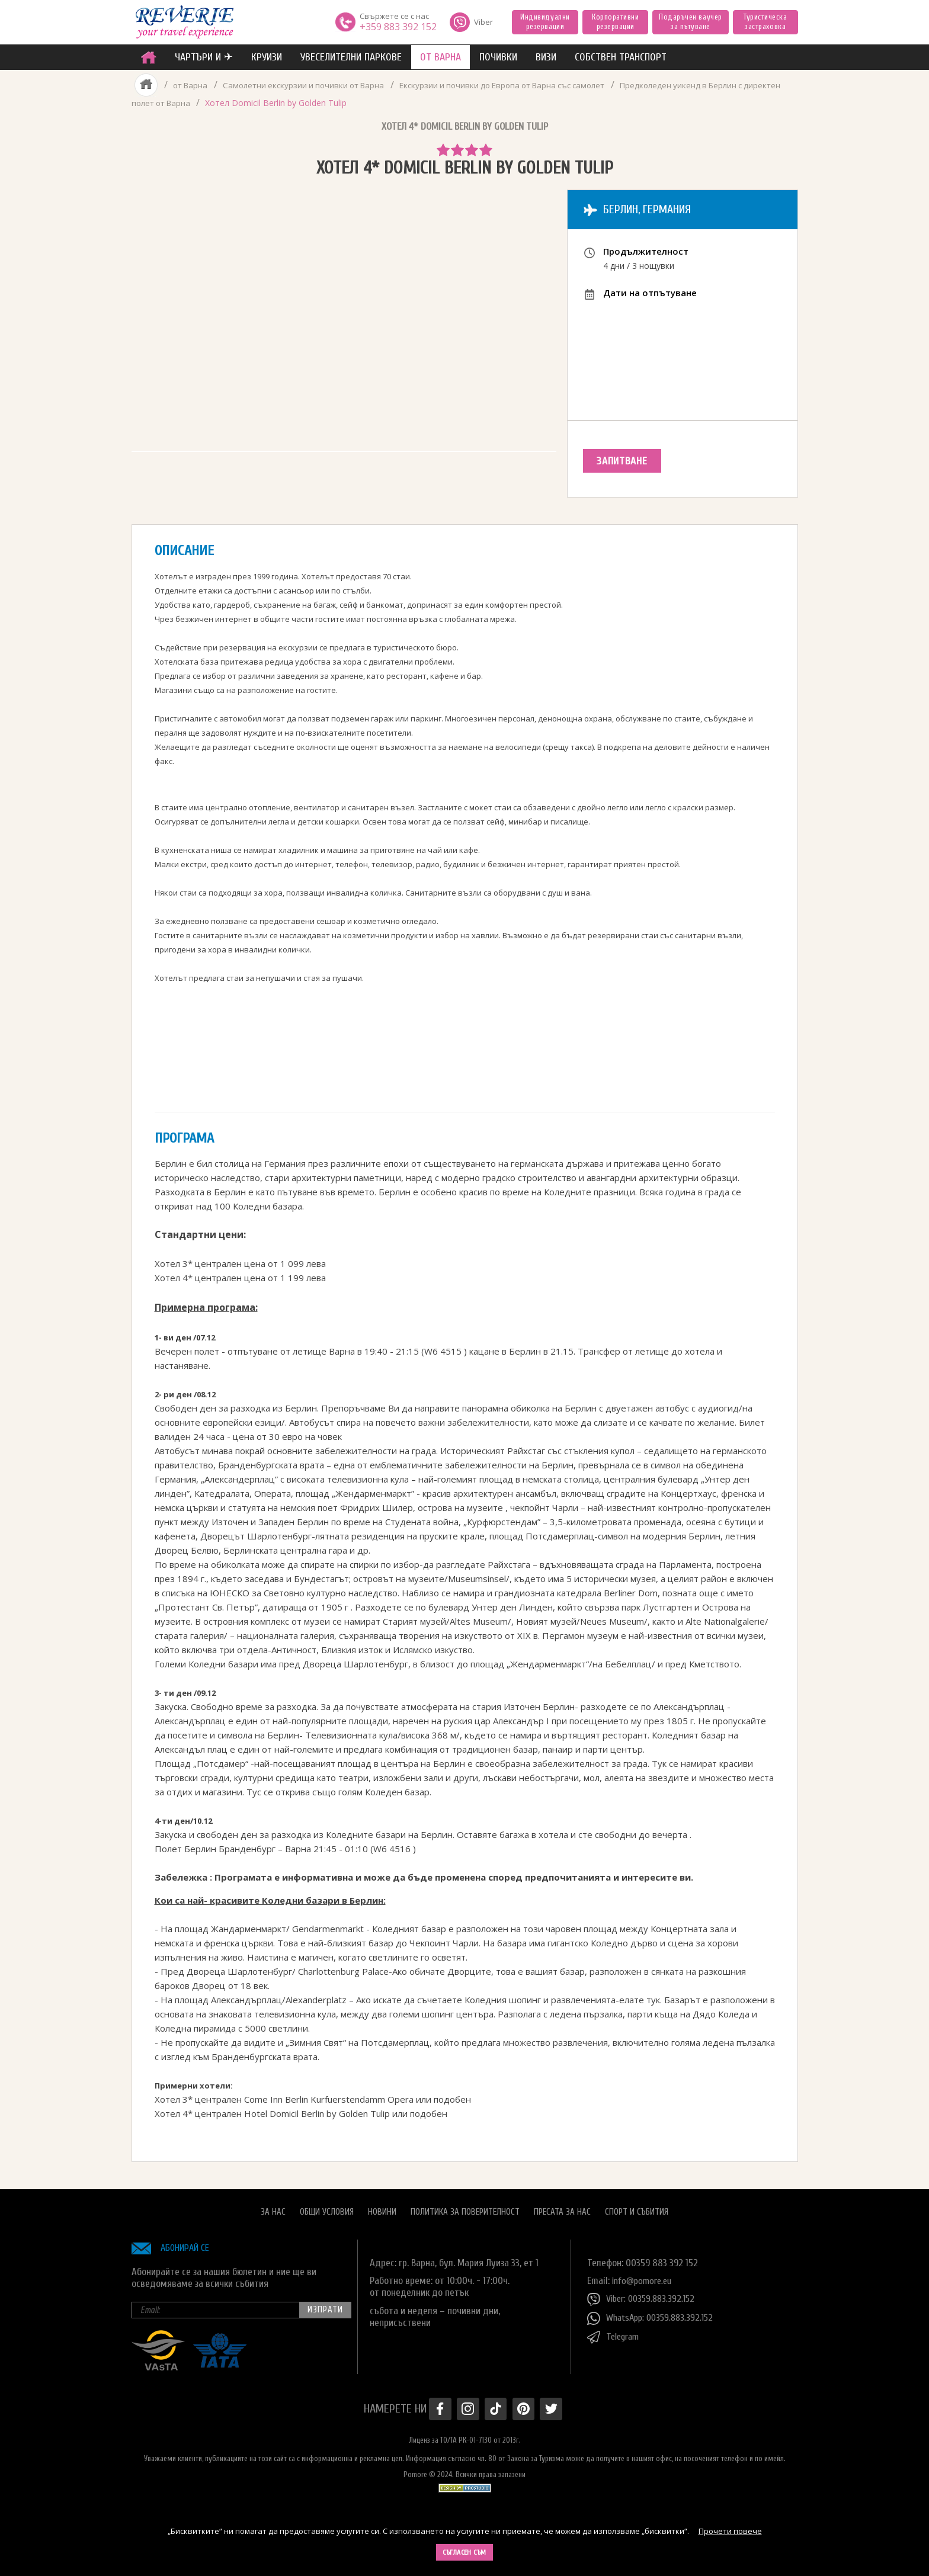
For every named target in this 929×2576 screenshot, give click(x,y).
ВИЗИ (546, 57)
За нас (273, 2208)
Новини (382, 2208)
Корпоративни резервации (615, 21)
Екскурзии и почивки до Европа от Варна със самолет (517, 85)
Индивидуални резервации (544, 21)
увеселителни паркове (351, 57)
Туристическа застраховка (765, 21)
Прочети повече (730, 2531)
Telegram (615, 2333)
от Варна (440, 57)
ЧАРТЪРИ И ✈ (204, 57)
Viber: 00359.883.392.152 (644, 2295)
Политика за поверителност (465, 2208)
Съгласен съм (464, 2552)
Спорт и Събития (636, 2208)
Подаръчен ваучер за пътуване (690, 21)
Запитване (627, 460)
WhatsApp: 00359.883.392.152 (653, 2314)
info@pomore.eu (644, 2277)
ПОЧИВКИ (498, 57)
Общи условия (327, 2208)
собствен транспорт (621, 57)
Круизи (266, 57)
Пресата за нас (562, 2208)
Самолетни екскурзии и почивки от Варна (308, 85)
